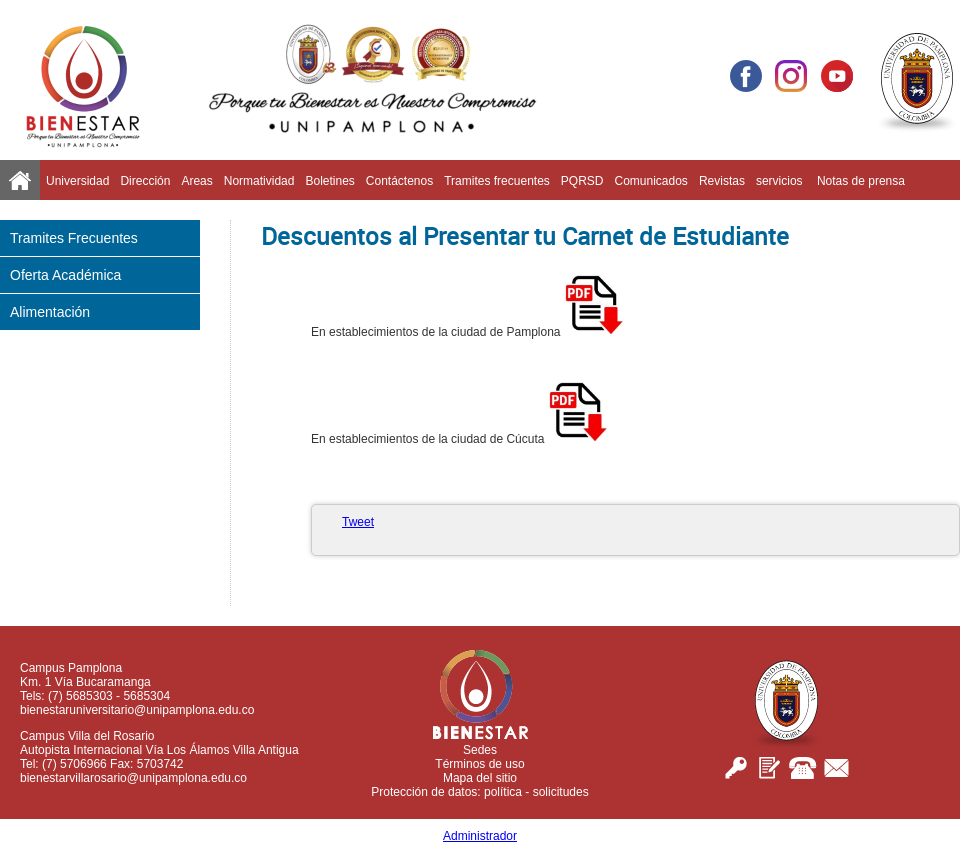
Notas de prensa (861, 181)
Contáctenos (399, 181)
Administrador (480, 836)
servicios (781, 181)
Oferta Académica (65, 275)
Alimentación (50, 312)
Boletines (329, 181)
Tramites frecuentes (497, 181)
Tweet (358, 522)
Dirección (145, 181)
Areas (196, 181)
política (503, 792)
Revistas (722, 181)
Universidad (77, 181)
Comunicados (651, 181)
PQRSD (582, 181)
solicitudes (561, 792)
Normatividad (259, 181)
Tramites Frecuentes (74, 238)
